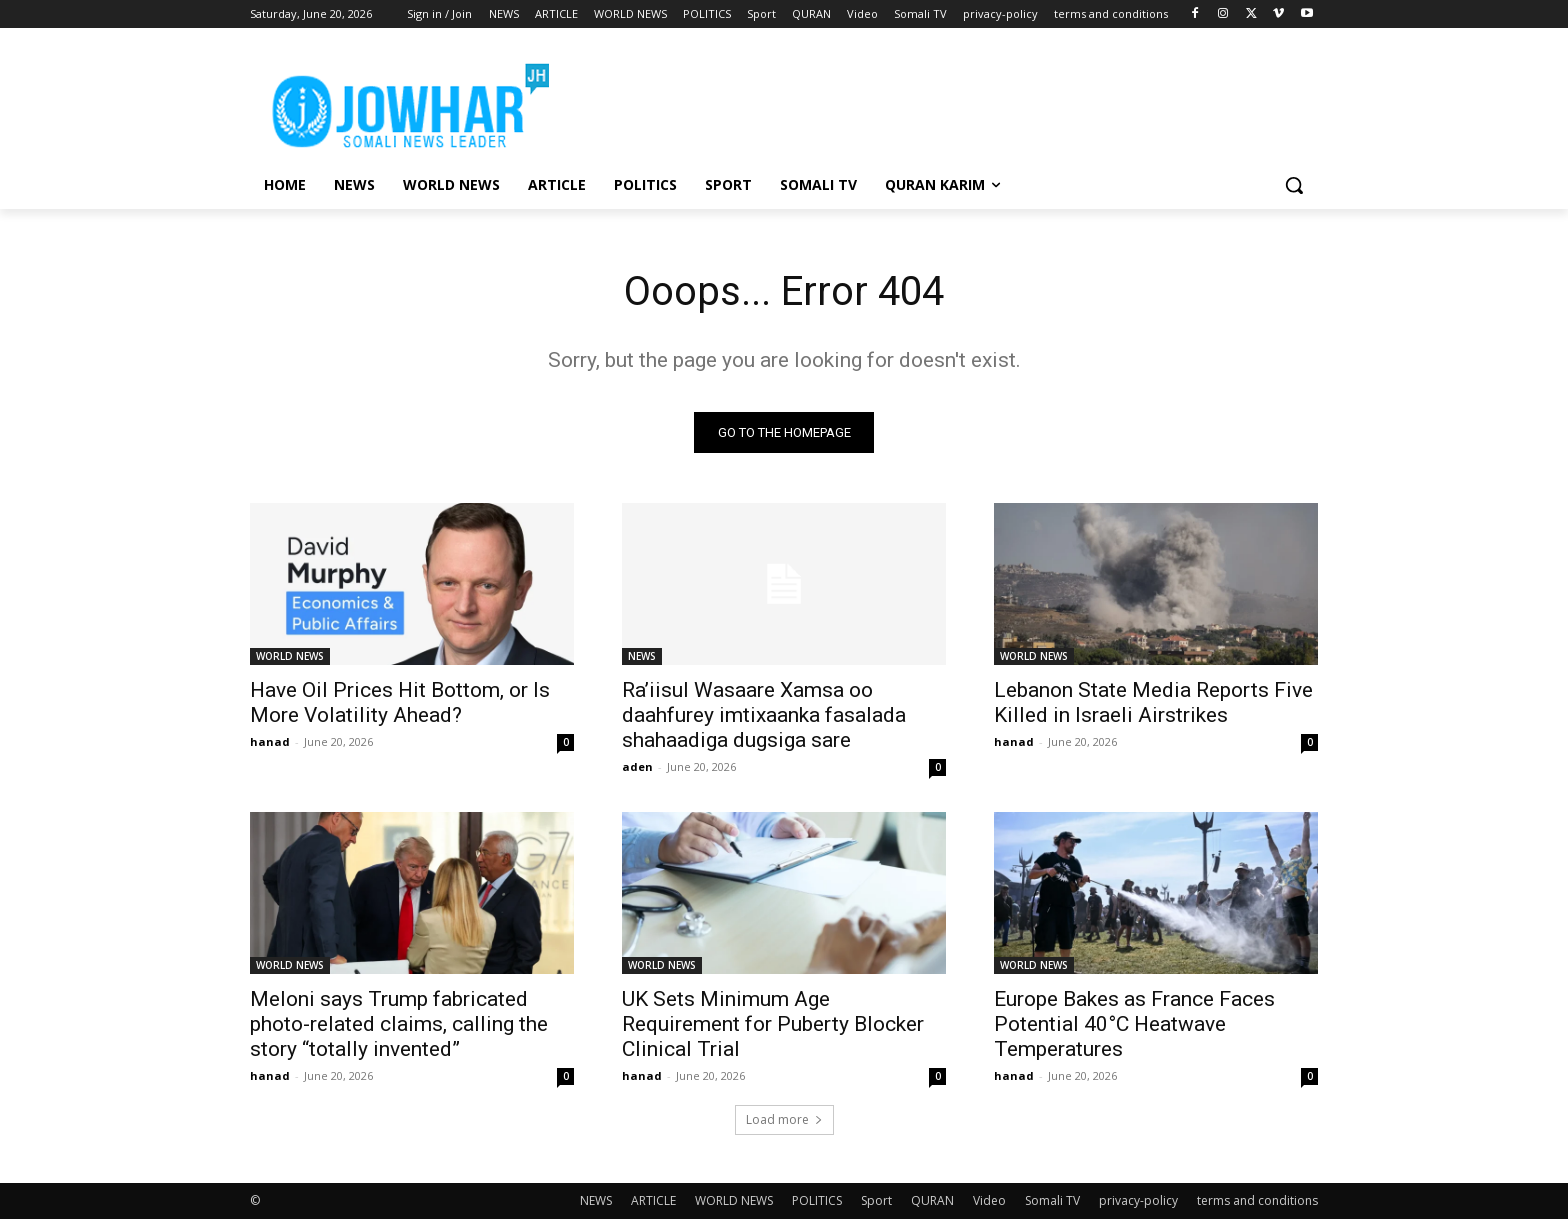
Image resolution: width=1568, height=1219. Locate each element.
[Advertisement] (934, 101)
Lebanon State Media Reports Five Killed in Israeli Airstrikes (1153, 702)
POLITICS (817, 1200)
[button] (1294, 185)
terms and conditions (1257, 1200)
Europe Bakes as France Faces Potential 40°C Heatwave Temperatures (1134, 1024)
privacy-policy (1138, 1200)
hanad (270, 741)
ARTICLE (653, 1200)
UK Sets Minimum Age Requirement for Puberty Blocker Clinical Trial (773, 1024)
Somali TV (1052, 1200)
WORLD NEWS (290, 656)
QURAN (932, 1200)
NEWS (642, 656)
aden (637, 766)
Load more (784, 1119)
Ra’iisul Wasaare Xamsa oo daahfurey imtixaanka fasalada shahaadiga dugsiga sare (764, 715)
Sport (876, 1200)
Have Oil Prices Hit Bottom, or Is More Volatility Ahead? (400, 702)
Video (989, 1200)
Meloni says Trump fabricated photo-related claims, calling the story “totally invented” (399, 1024)
